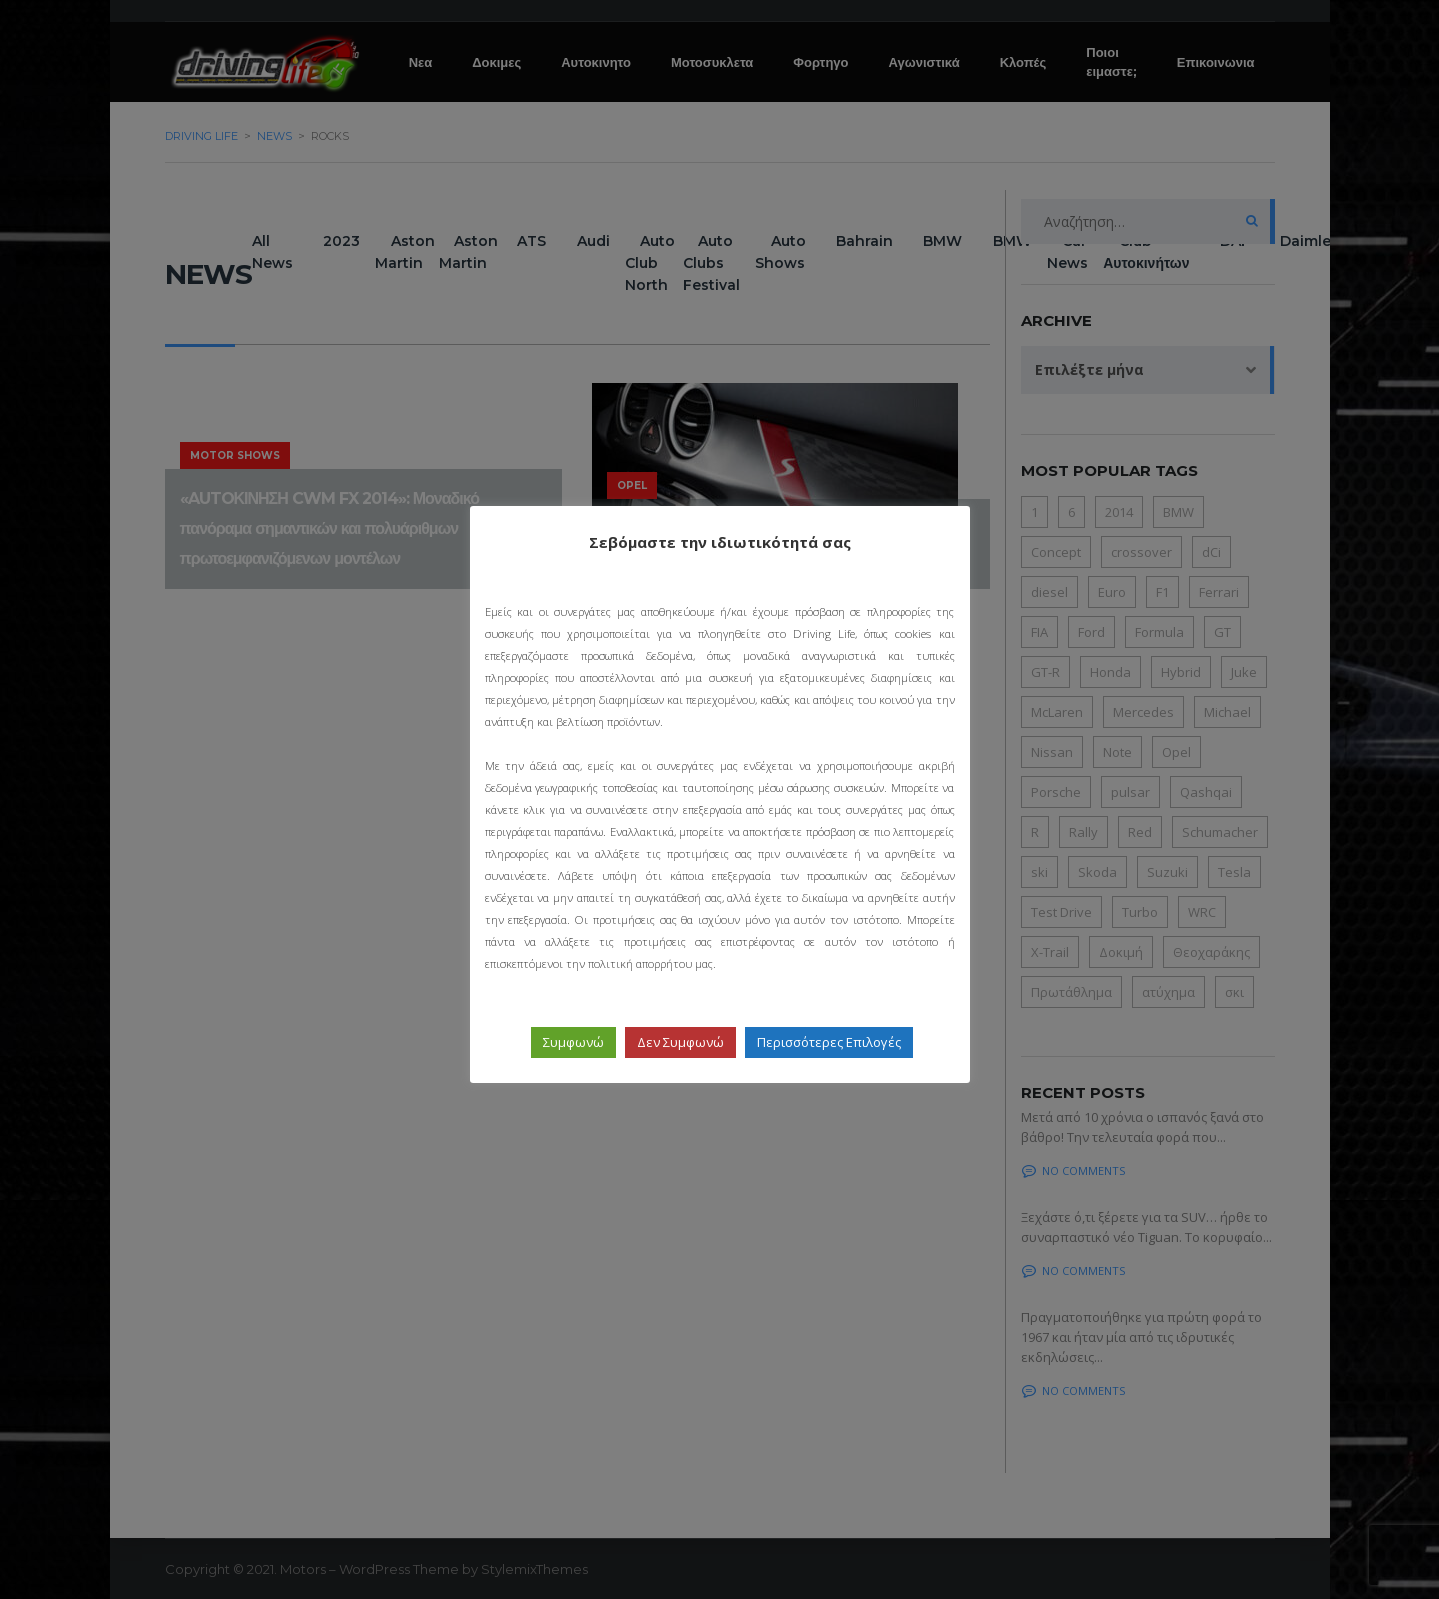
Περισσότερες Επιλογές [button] (829, 1042)
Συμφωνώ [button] (573, 1042)
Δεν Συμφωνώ (680, 1042)
